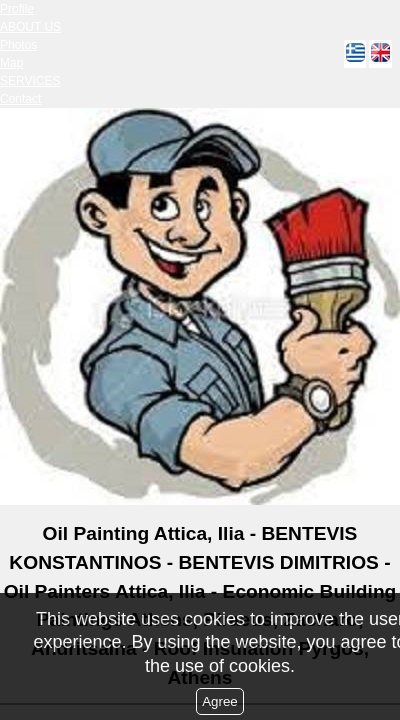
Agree (220, 701)
